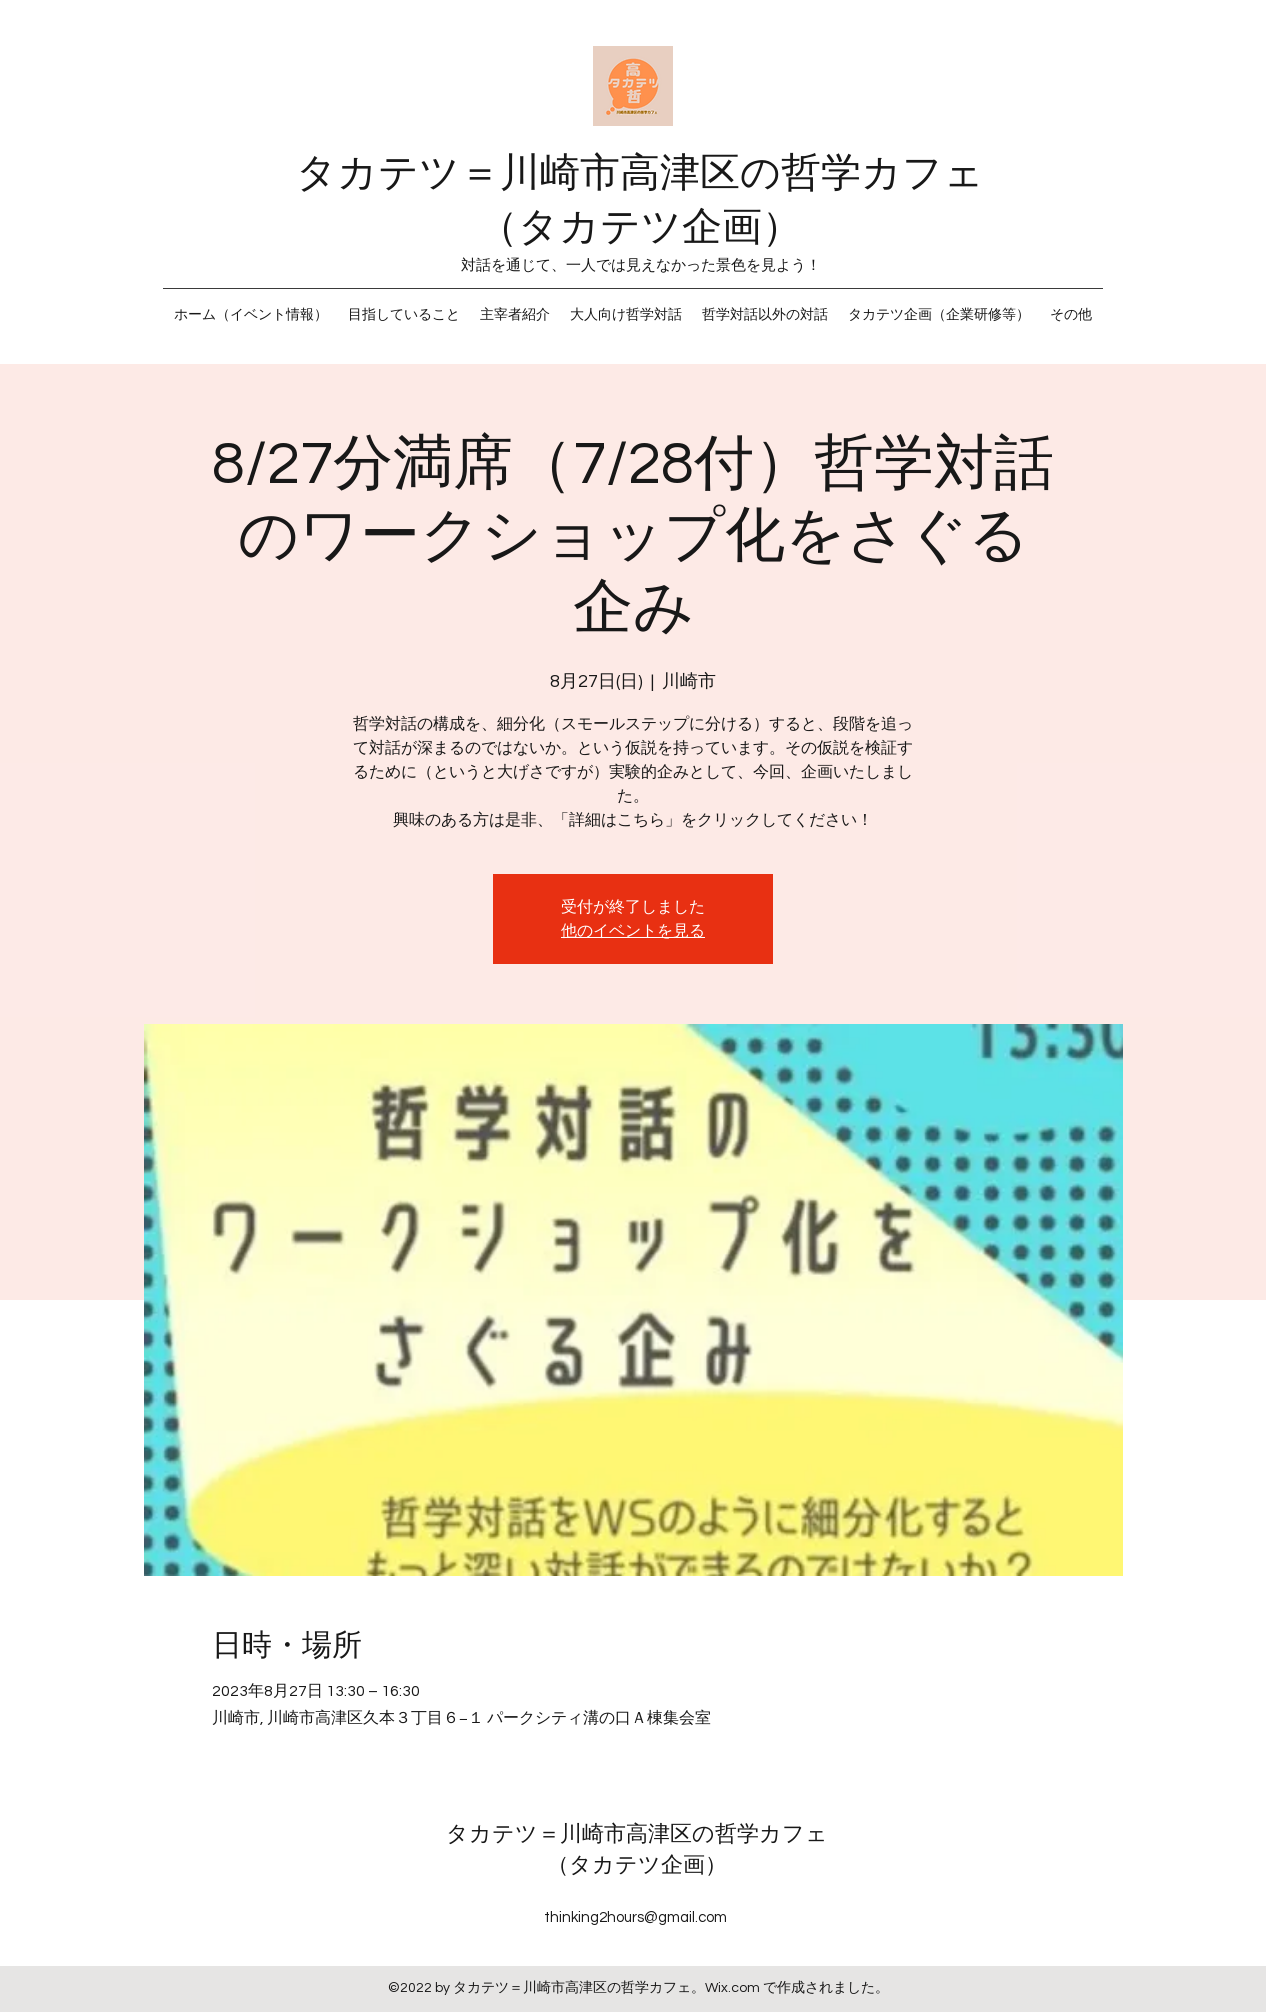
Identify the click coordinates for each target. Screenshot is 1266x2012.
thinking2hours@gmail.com (635, 1917)
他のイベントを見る (633, 931)
